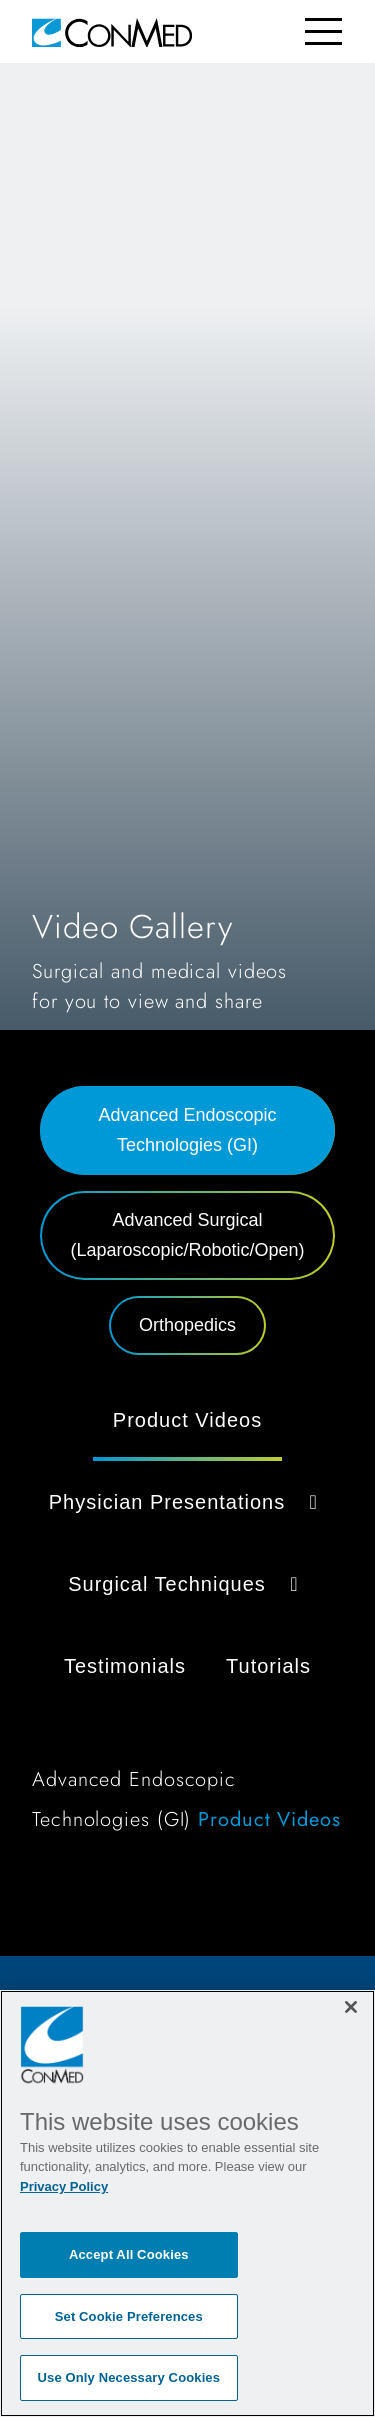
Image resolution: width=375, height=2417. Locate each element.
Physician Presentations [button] (187, 1502)
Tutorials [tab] (268, 1666)
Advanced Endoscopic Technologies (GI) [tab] (187, 1130)
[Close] (351, 2007)
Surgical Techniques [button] (187, 1584)
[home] (112, 31)
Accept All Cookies (129, 2254)
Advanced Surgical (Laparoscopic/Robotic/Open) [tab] (187, 1235)
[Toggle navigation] (323, 31)
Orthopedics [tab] (187, 1325)
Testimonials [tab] (125, 1666)
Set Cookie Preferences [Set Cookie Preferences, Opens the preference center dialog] (129, 2316)
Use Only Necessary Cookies (129, 2377)
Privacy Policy (64, 2186)
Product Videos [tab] (187, 1420)
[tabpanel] (187, 1620)
